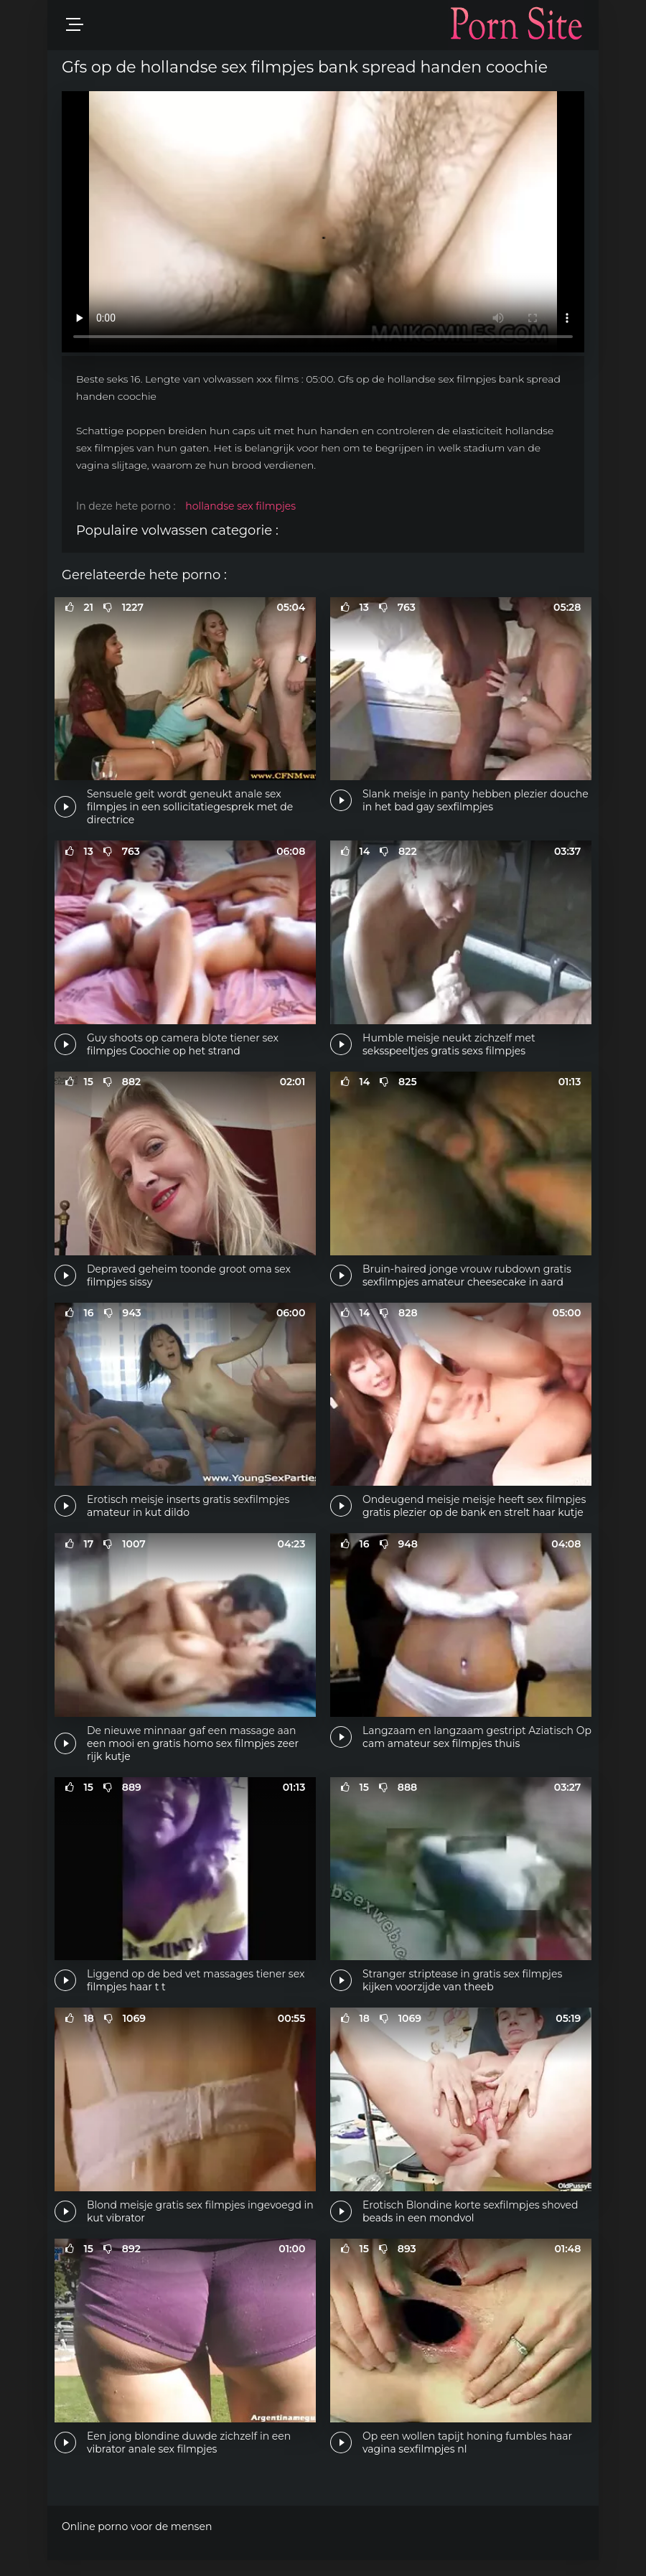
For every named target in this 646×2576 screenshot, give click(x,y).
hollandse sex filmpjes (240, 506)
